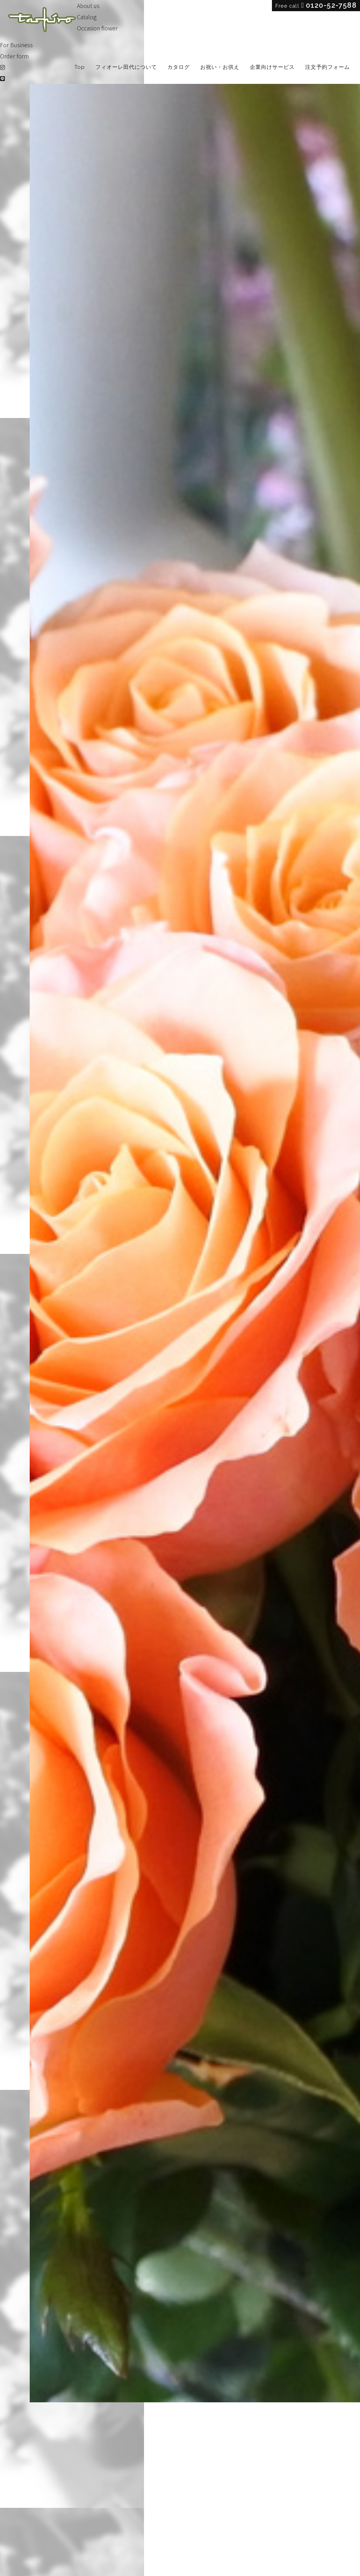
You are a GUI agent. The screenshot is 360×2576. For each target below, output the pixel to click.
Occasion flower (97, 28)
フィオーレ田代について (126, 67)
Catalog (86, 17)
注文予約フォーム (327, 67)
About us (88, 5)
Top (79, 67)
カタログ (178, 67)
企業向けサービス (272, 67)
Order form (14, 56)
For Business (16, 45)
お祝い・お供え (219, 67)
